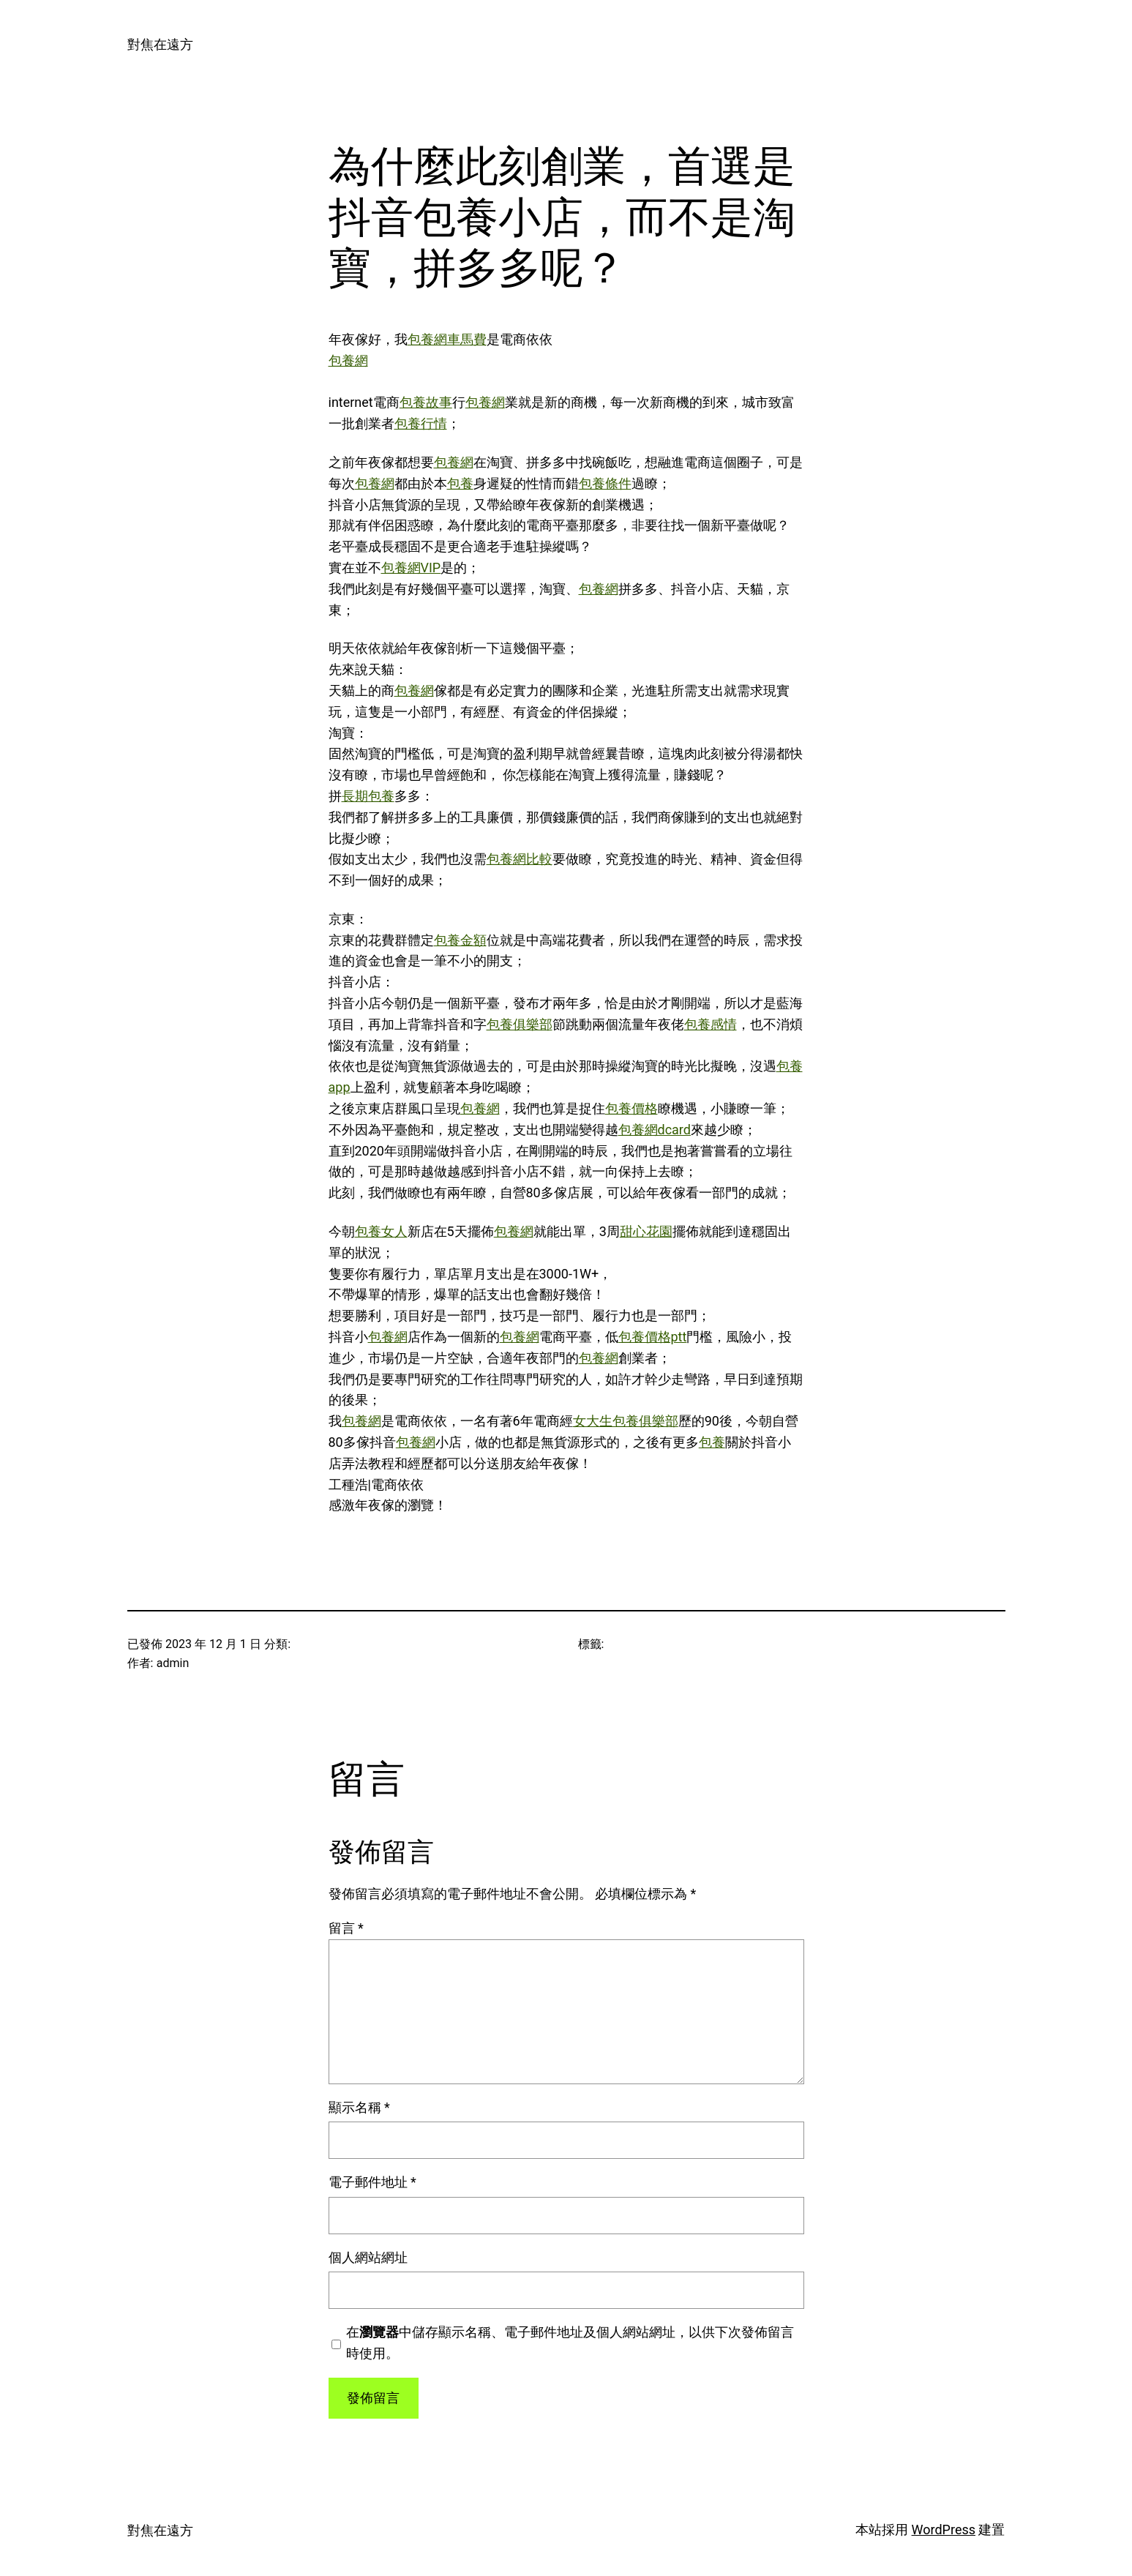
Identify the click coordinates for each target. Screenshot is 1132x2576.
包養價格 (631, 1108)
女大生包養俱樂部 (625, 1421)
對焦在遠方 (160, 44)
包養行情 (420, 423)
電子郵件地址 (372, 2182)
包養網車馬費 (447, 339)
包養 (460, 483)
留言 (346, 1928)
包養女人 (381, 1231)
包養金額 (460, 940)
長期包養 (368, 796)
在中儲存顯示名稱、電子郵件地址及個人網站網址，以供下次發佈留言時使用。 (570, 2342)
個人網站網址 (368, 2257)
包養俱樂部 (519, 1024)
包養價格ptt (652, 1336)
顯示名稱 (359, 2107)
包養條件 (605, 483)
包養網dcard (654, 1129)
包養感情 (710, 1024)
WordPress (943, 2529)
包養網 (348, 360)
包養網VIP (411, 567)
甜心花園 (646, 1231)
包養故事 (426, 402)
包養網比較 (519, 858)
